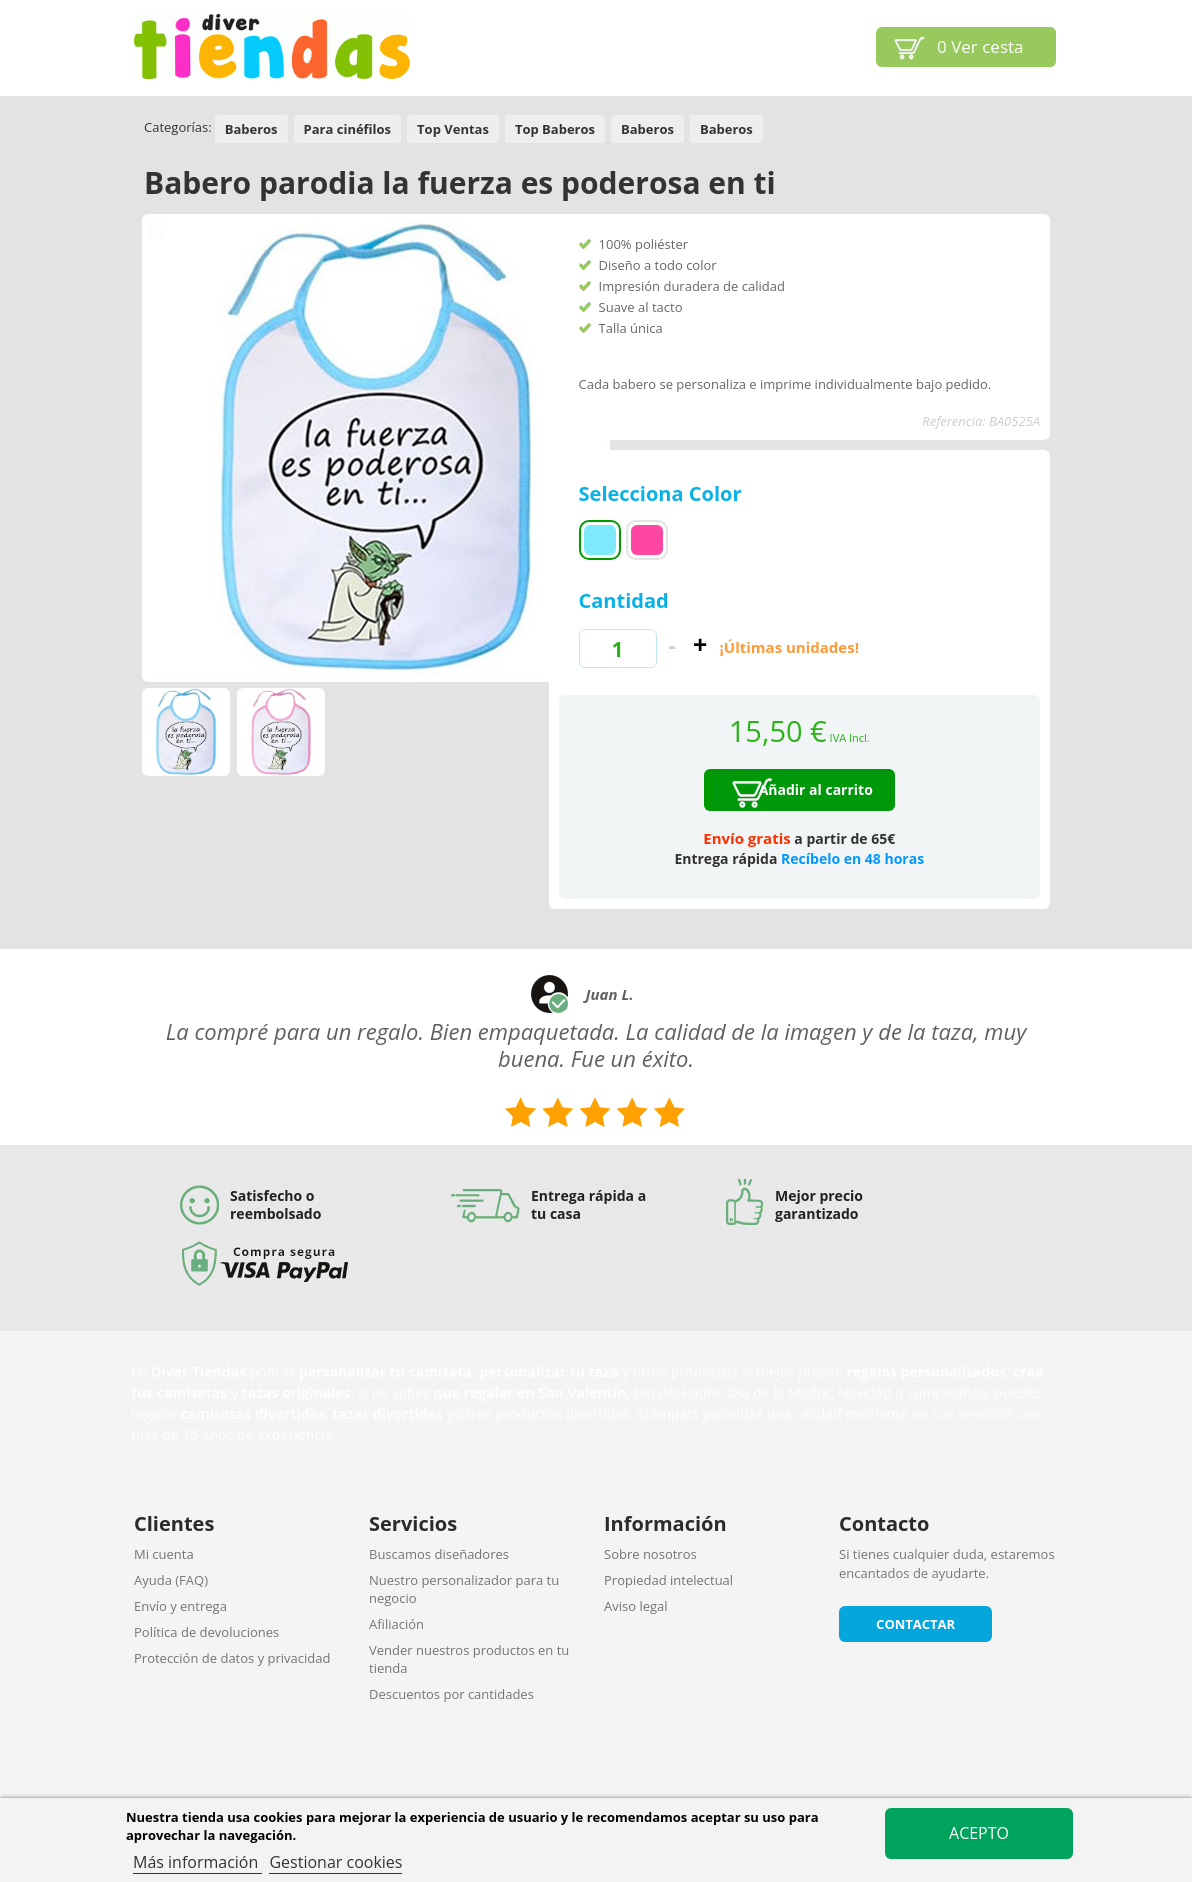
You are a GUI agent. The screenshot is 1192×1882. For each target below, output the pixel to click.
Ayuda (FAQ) (171, 1580)
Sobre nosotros (650, 1554)
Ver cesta (980, 46)
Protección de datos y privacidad (232, 1658)
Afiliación (396, 1624)
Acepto (979, 1833)
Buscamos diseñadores (439, 1554)
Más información (197, 1862)
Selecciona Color (663, 493)
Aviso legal (636, 1606)
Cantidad (624, 600)
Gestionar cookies (335, 1862)
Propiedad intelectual (668, 1580)
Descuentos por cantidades (451, 1694)
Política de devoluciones (206, 1632)
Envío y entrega (180, 1606)
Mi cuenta (164, 1554)
